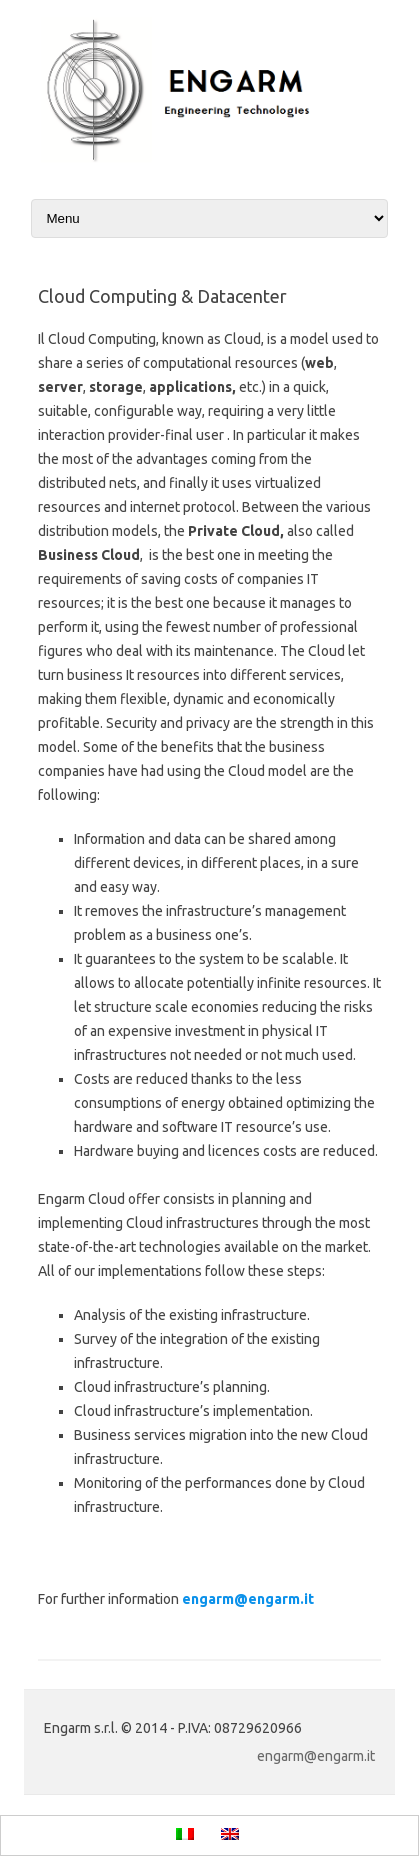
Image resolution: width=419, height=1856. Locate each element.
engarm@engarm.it (248, 1599)
